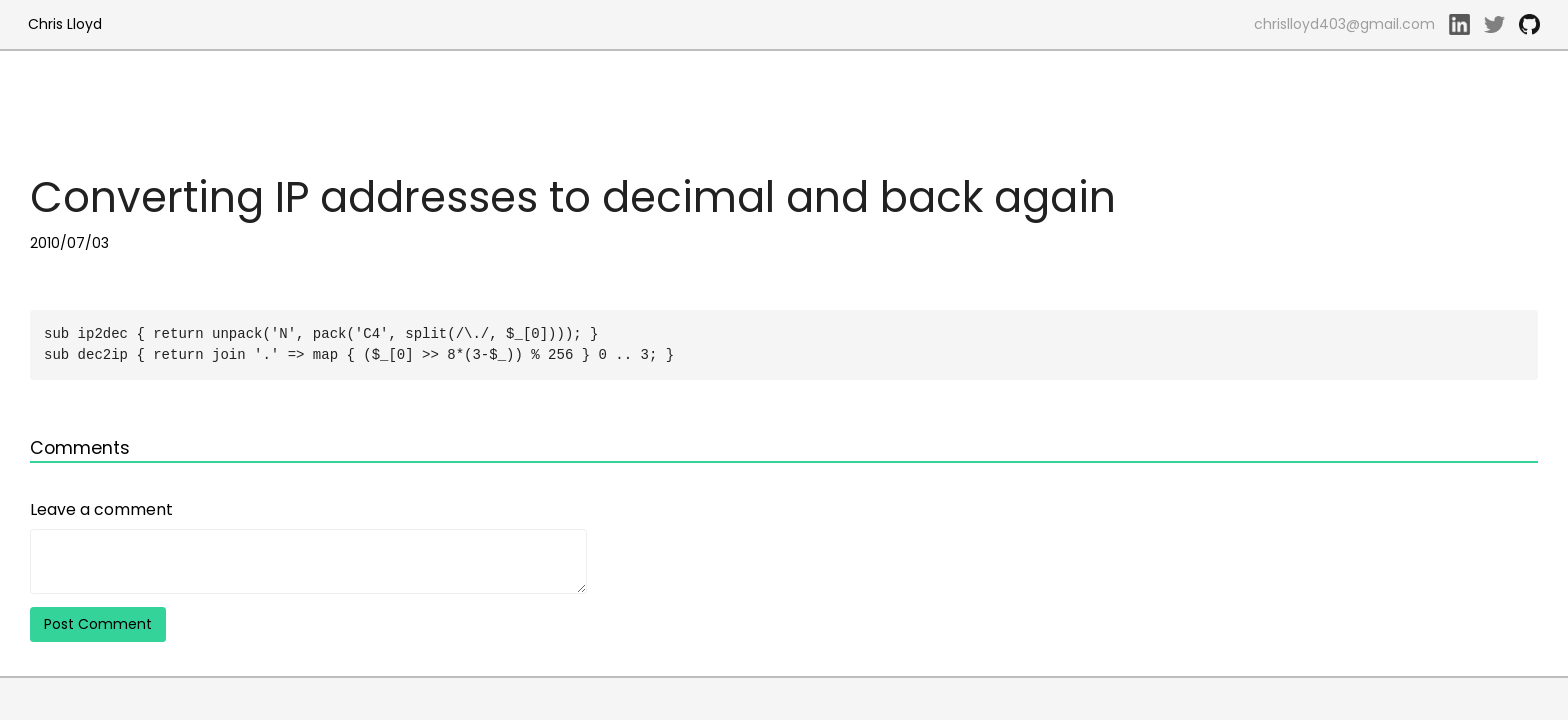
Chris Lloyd (65, 24)
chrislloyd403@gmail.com (1344, 24)
